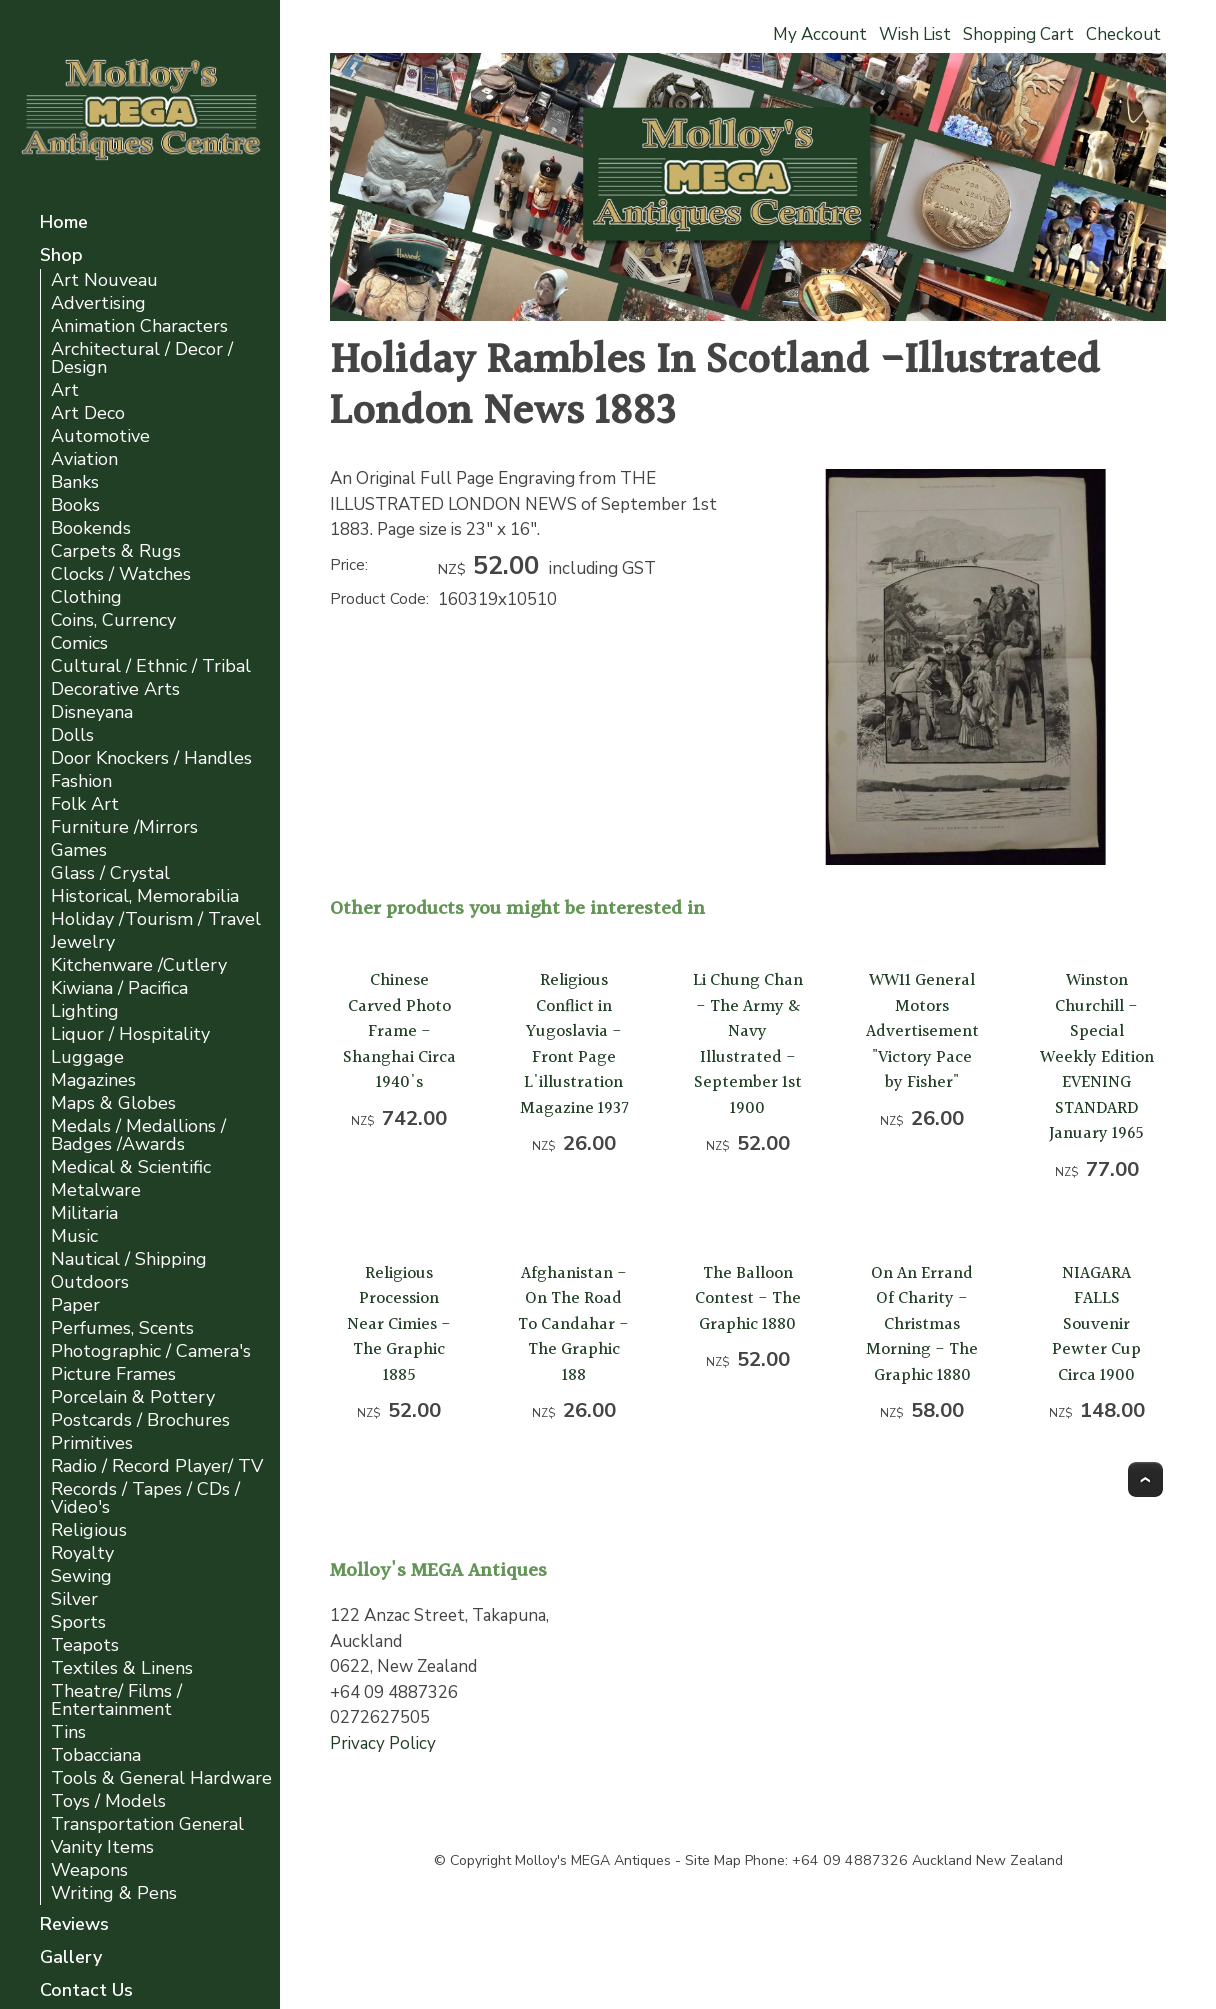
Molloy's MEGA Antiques (593, 1860)
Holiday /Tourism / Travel (156, 919)
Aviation (84, 459)
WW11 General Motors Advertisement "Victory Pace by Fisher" (922, 1031)
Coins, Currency (113, 620)
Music (74, 1236)
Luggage (87, 1057)
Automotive (100, 436)
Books (75, 505)
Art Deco (88, 413)
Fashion (81, 781)
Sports (78, 1622)
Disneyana (92, 712)
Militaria (84, 1213)
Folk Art (85, 804)
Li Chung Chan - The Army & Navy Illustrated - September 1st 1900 (748, 1044)
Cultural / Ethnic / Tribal (151, 666)
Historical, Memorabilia (145, 896)
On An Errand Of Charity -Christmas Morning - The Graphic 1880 (922, 1324)
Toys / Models (108, 1801)
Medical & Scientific (131, 1167)
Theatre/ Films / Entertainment (116, 1700)
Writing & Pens (114, 1893)
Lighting (85, 1011)
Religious (89, 1530)
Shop (61, 256)
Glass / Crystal (110, 873)
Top (1145, 1479)
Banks (75, 482)
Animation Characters (139, 326)
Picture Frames (113, 1374)
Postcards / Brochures (140, 1420)
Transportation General (147, 1824)
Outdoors (90, 1282)
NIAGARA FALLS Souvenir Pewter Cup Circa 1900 (1096, 1324)
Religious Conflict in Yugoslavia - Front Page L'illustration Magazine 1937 (574, 1044)
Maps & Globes (113, 1103)
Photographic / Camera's (151, 1351)
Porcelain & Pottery (133, 1397)
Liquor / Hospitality (130, 1034)
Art (65, 390)
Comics (79, 643)
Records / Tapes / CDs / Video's (145, 1498)
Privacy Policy (383, 1743)
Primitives (92, 1443)
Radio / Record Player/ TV (157, 1466)
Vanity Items (102, 1847)
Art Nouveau (104, 280)
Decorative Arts (115, 689)
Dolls (72, 735)
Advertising (98, 303)
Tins (68, 1732)
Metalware (96, 1190)
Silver (74, 1599)
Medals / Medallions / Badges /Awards (138, 1135)
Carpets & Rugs (116, 551)
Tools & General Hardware (161, 1778)
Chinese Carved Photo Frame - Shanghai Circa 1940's (399, 1031)
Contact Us (86, 1991)
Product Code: (379, 599)
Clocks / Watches (121, 574)
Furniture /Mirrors (124, 827)
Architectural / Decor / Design (142, 358)
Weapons (89, 1870)
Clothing (86, 597)
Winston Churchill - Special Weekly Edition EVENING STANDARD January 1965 (1097, 1057)
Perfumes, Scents (122, 1328)
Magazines (93, 1080)
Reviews (74, 1925)
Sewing (81, 1576)
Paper (75, 1305)
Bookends (91, 528)
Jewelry (83, 942)
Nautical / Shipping (129, 1259)
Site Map (713, 1860)
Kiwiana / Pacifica (119, 988)
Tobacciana (96, 1755)
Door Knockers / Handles (151, 758)
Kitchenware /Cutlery (139, 965)
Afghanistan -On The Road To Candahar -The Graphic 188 (573, 1324)
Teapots (85, 1645)
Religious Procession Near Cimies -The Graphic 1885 (399, 1324)
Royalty (82, 1553)
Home (64, 223)
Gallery (71, 1958)
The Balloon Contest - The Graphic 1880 (748, 1299)
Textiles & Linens (122, 1668)
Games (79, 850)
